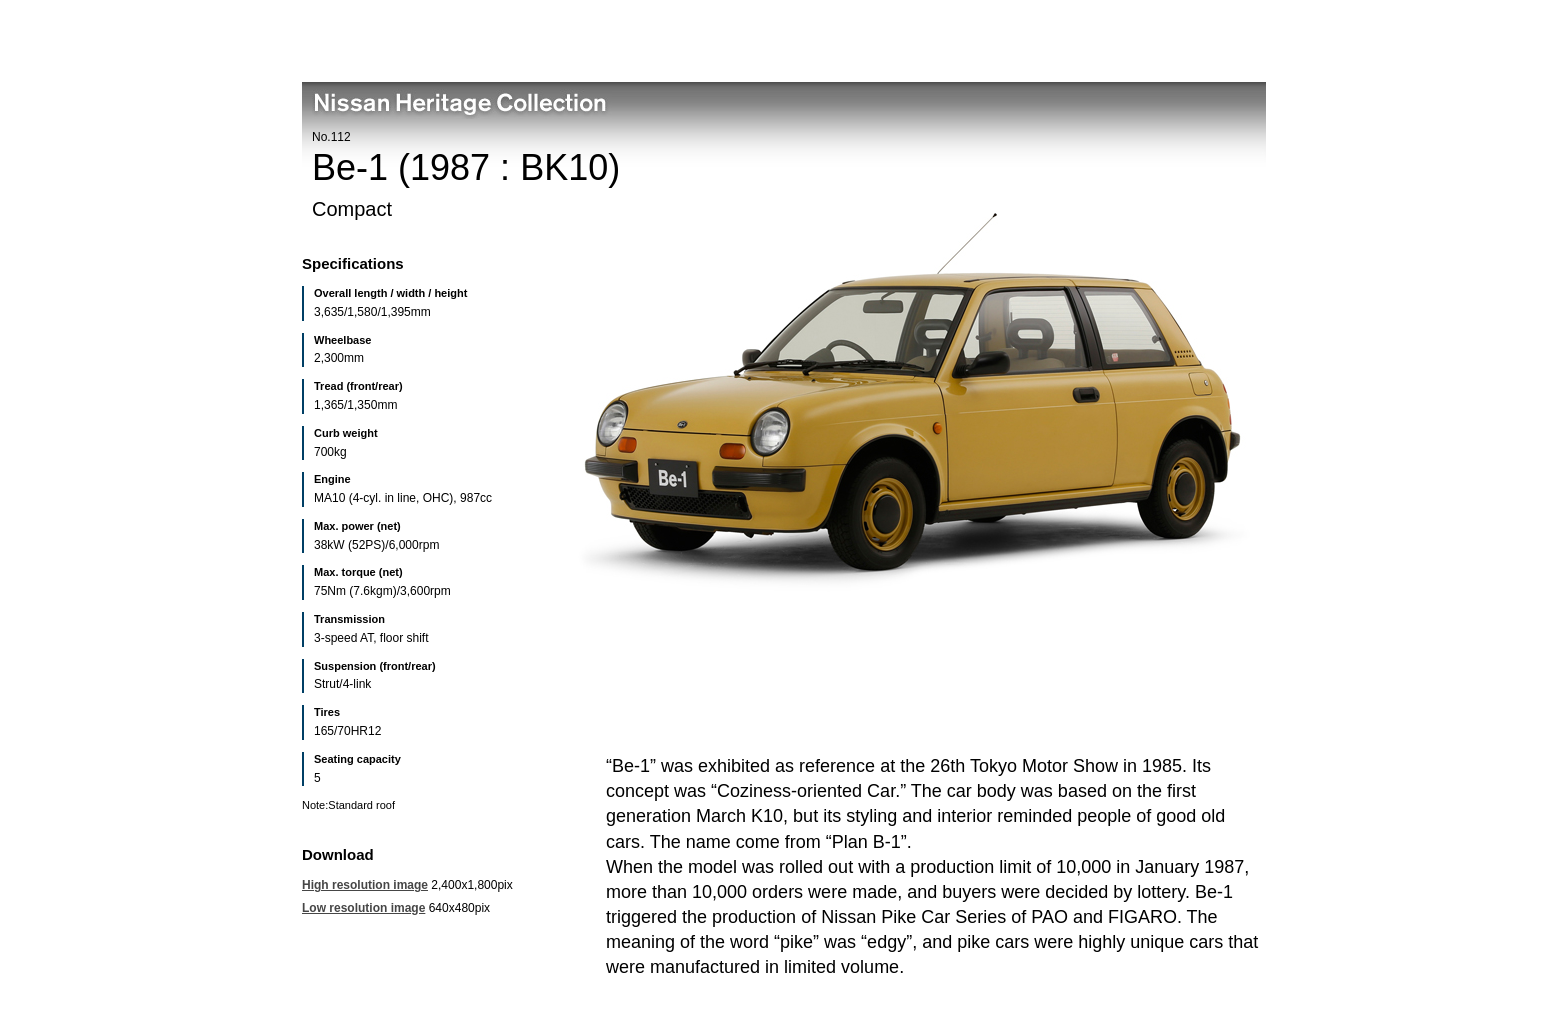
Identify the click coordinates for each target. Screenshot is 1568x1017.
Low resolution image (363, 908)
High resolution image (365, 885)
